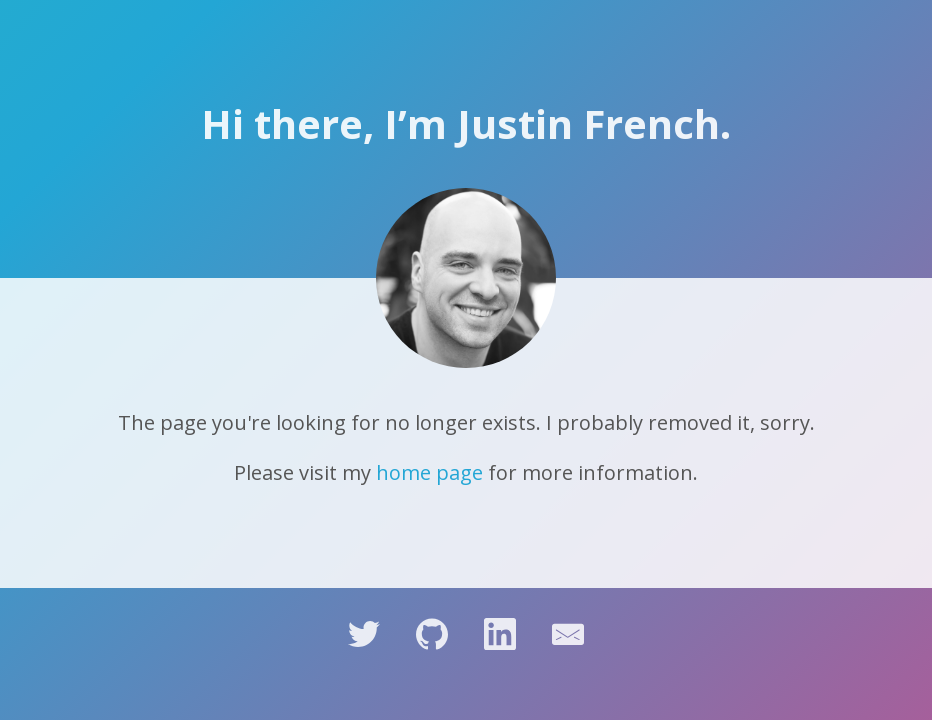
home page (429, 472)
